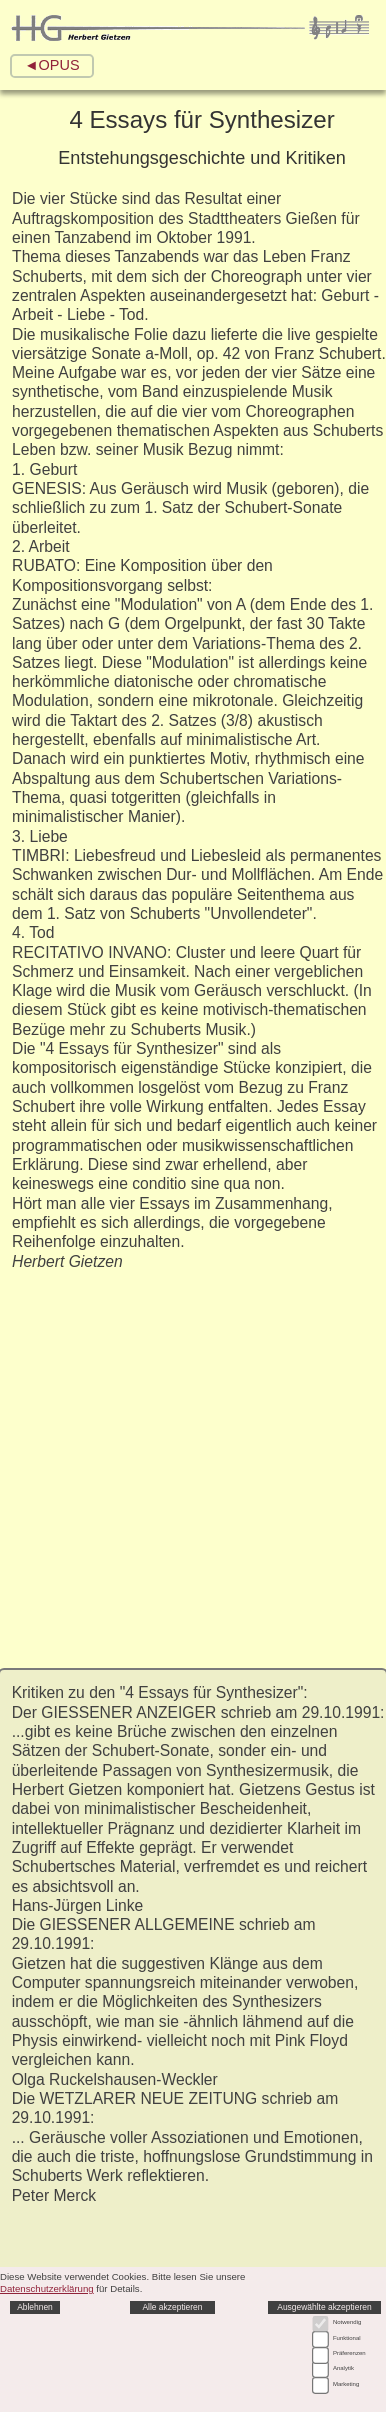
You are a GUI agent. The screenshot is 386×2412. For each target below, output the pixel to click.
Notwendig (347, 2322)
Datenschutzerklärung (47, 2288)
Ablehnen (35, 2307)
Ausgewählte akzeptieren (324, 2307)
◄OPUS (51, 65)
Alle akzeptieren (172, 2307)
